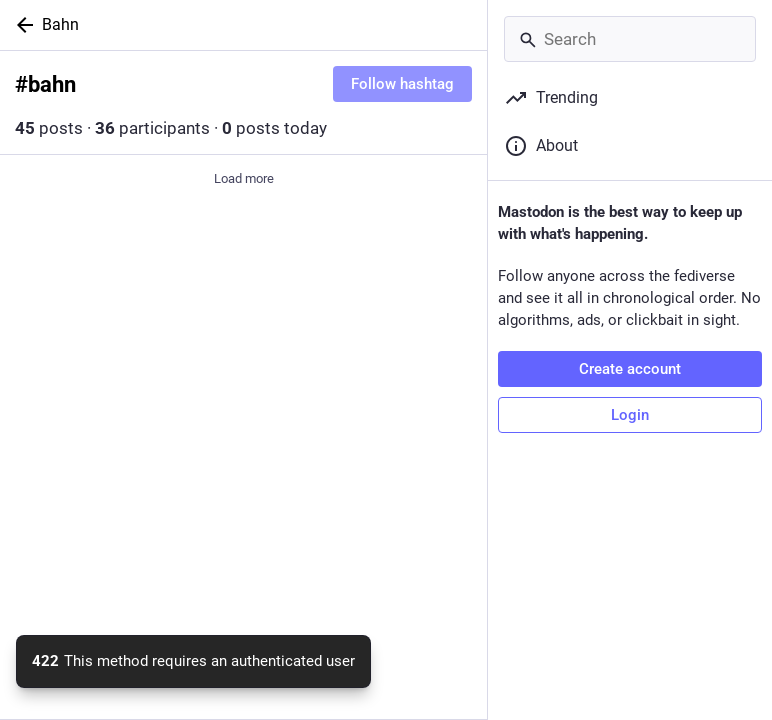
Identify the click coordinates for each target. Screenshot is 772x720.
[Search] (630, 39)
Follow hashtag (402, 84)
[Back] (21, 25)
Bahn (60, 24)
